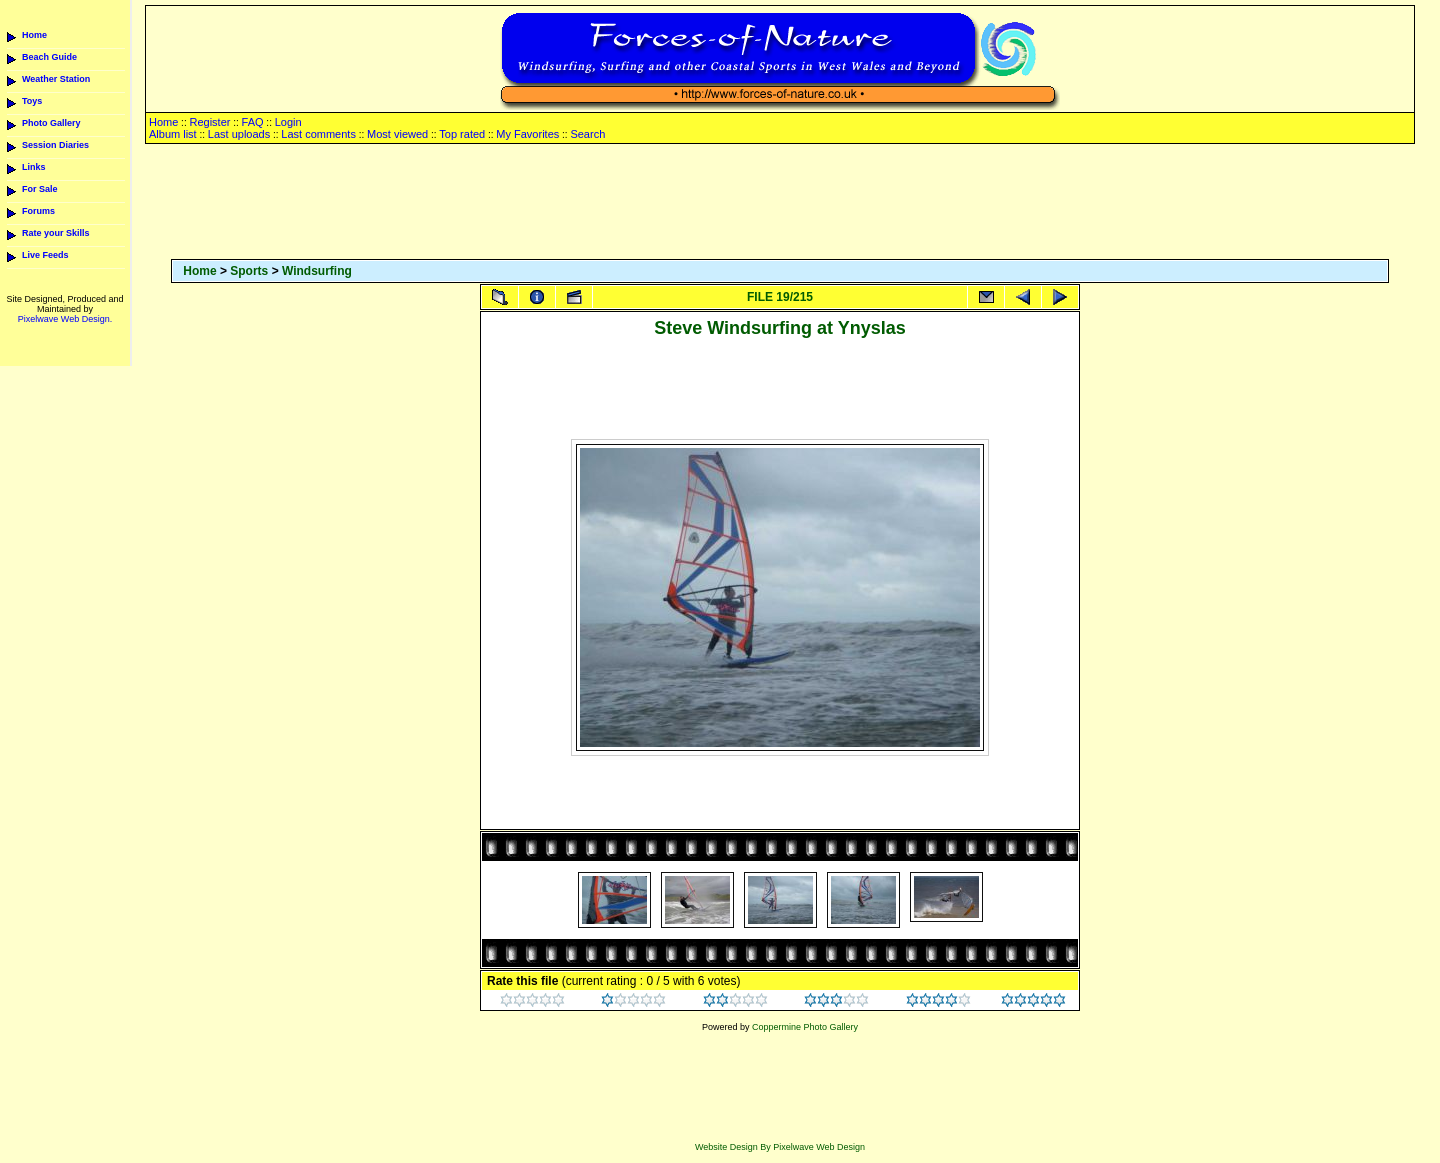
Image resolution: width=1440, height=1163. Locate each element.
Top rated (462, 134)
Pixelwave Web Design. (65, 319)
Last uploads (239, 134)
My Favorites (527, 134)
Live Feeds (45, 255)
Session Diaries (55, 145)
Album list (173, 134)
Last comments (318, 134)
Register (209, 122)
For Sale (40, 189)
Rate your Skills (56, 233)
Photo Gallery (51, 123)
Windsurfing (317, 271)
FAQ (253, 122)
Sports (249, 271)
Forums (38, 211)
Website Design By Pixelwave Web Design (780, 1147)
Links (34, 167)
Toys (32, 101)
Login (288, 122)
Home (34, 35)
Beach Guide (49, 57)
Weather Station (56, 79)
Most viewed (397, 134)
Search (587, 134)
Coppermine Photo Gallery (805, 1027)
